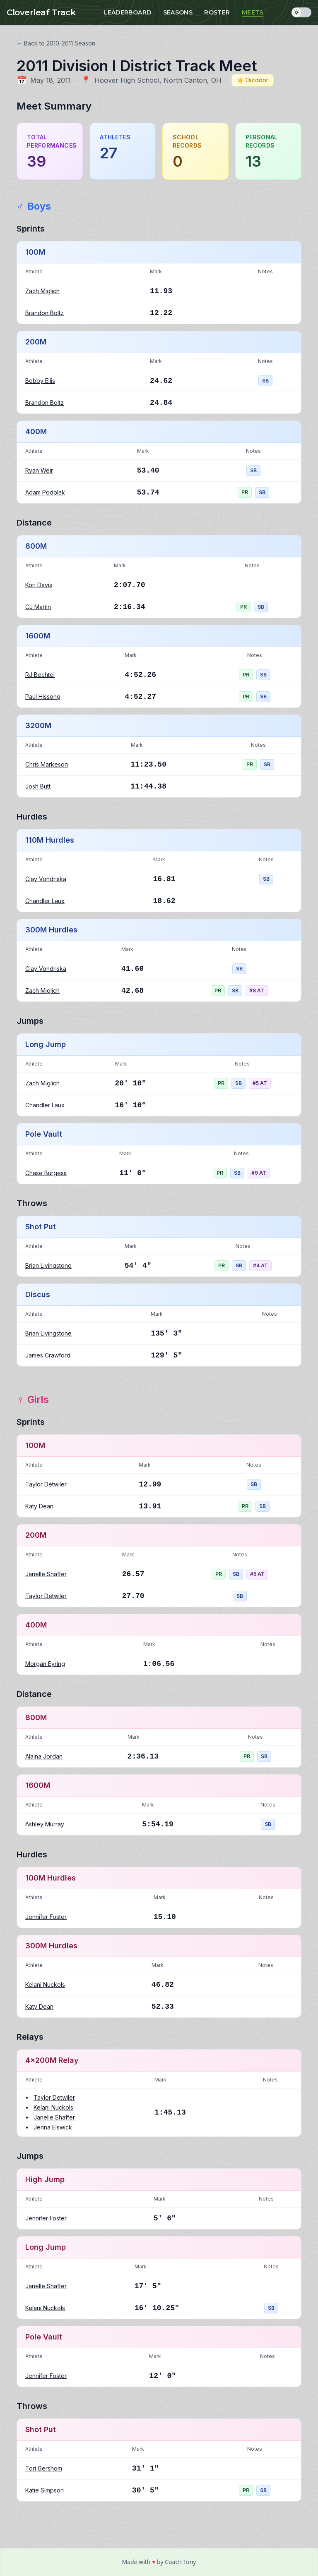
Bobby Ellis (40, 380)
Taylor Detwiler (46, 1484)
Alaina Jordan (44, 1756)
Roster (217, 12)
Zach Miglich (42, 290)
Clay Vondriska (45, 878)
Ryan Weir (39, 470)
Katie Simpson (44, 2490)
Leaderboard (127, 12)
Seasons (178, 12)
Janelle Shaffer (46, 1573)
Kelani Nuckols (45, 1984)
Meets (252, 12)
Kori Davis (38, 584)
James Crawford (47, 1355)
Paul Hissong (42, 696)
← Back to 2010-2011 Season (56, 43)
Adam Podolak (45, 492)
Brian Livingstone (48, 1265)
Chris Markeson (46, 764)
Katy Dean (39, 1506)
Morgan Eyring (45, 1663)
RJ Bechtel (40, 674)
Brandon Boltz (44, 312)
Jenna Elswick (53, 2127)
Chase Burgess (46, 1172)
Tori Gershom (43, 2468)
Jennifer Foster (46, 1916)
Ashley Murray (44, 1824)
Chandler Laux (45, 900)
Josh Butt (38, 786)
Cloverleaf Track (41, 12)
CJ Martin (38, 606)
